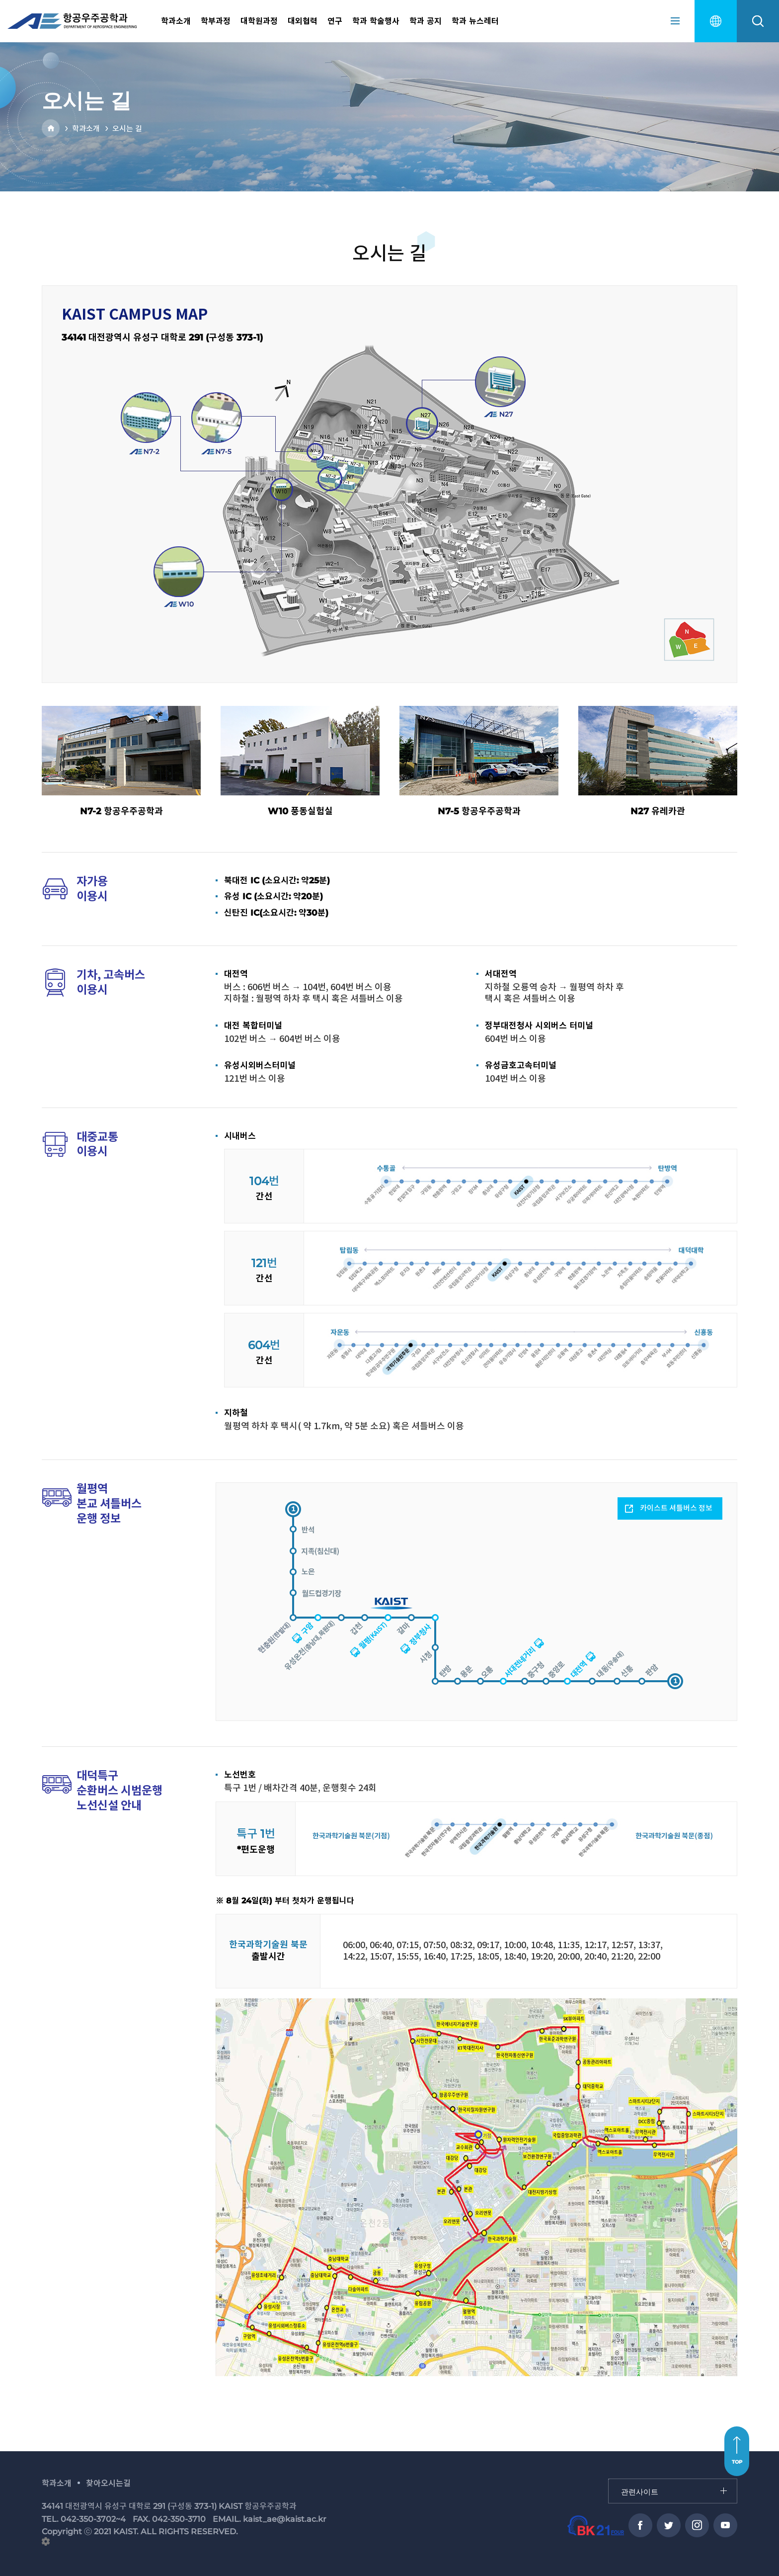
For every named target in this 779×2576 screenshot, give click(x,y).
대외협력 (302, 21)
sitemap (675, 20)
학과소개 (176, 21)
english (716, 21)
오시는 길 (127, 128)
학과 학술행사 (375, 21)
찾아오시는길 (108, 2483)
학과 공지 (425, 21)
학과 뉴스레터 (475, 21)
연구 (334, 21)
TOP (737, 2462)
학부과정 (216, 21)
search (758, 21)
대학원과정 (259, 21)
